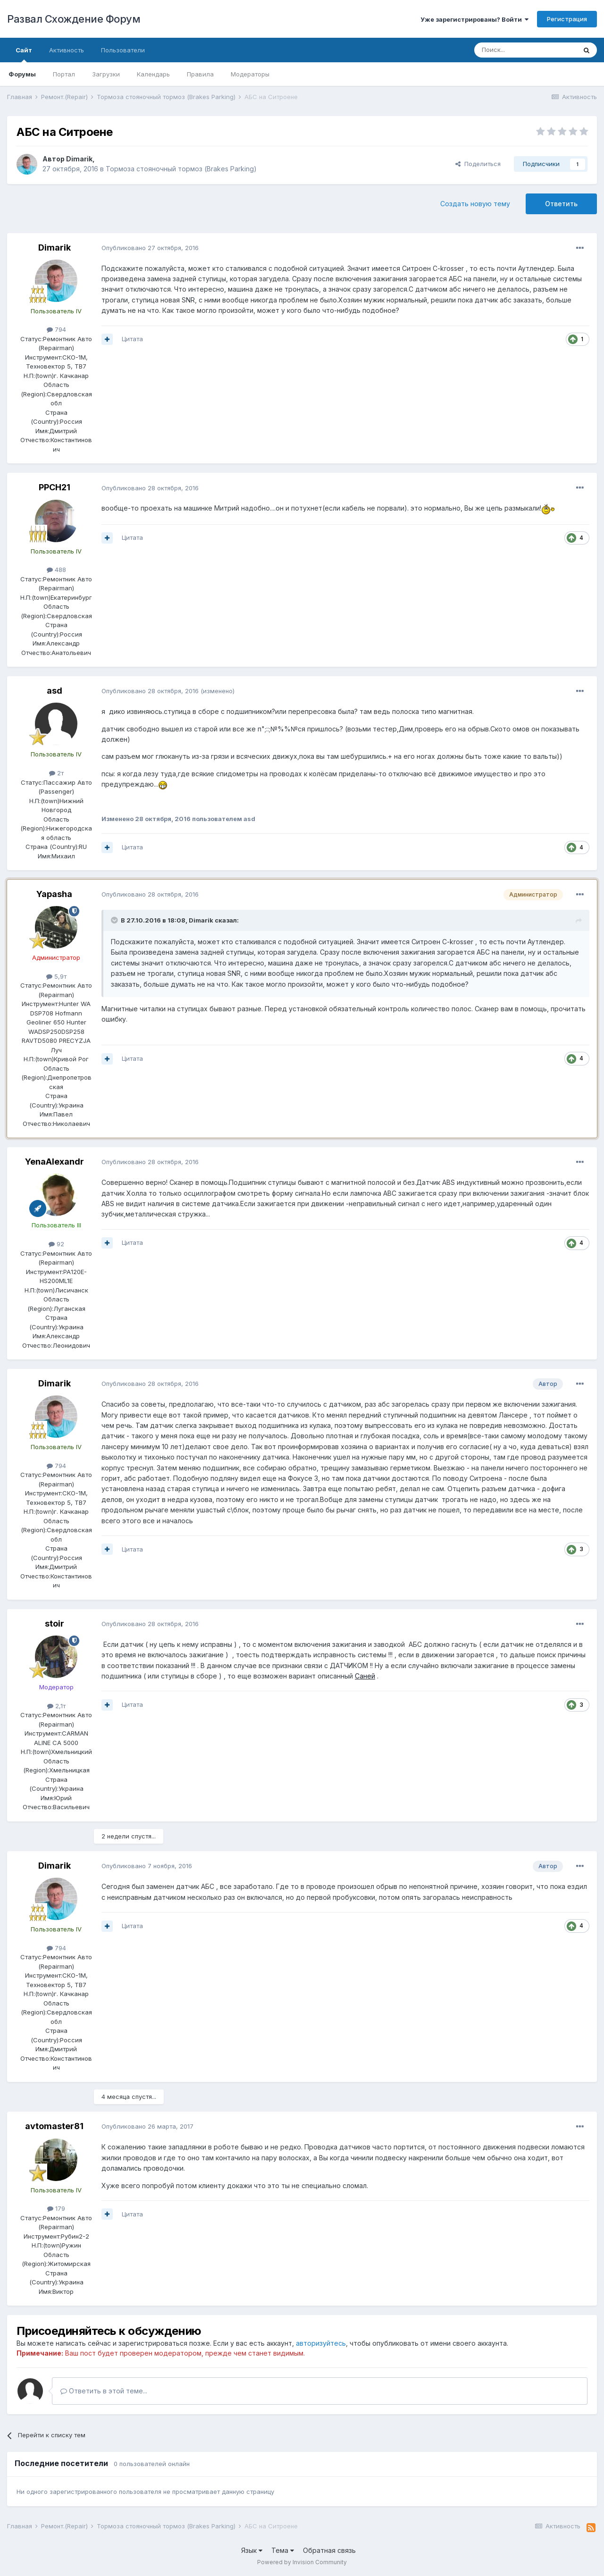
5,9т (56, 976)
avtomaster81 (54, 2126)
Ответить (561, 204)
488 (56, 569)
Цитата (132, 339)
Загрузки (106, 74)
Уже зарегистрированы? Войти (474, 19)
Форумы (22, 74)
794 (56, 329)
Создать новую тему (475, 204)
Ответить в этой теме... (103, 2391)
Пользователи (123, 50)
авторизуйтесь (321, 2343)
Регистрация (567, 19)
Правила (200, 74)
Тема (282, 2550)
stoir (54, 1623)
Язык (251, 2550)
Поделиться (478, 164)
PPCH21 (54, 487)
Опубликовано (150, 248)
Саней (365, 1676)
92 (56, 1244)
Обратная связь (329, 2550)
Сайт (24, 54)
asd (54, 691)
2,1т (56, 1706)
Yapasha (54, 894)
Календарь (153, 74)
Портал (64, 74)
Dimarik (79, 159)
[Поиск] (525, 50)
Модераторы (250, 74)
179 (56, 2208)
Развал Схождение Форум (73, 19)
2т (56, 773)
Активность (66, 50)
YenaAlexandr (54, 1161)
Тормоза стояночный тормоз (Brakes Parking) (181, 169)
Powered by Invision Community (302, 2562)
